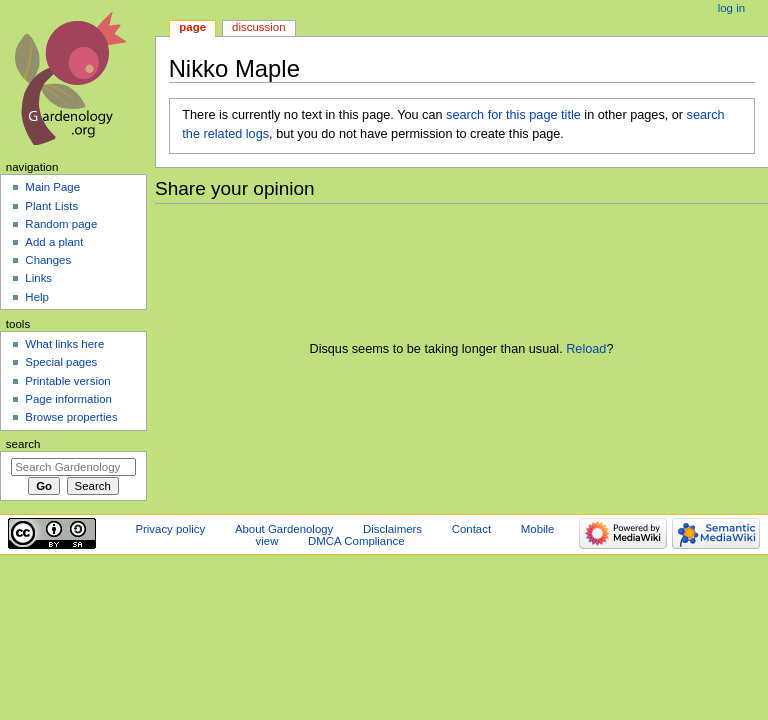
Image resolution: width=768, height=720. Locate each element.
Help (37, 297)
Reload (586, 349)
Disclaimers (392, 529)
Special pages (61, 362)
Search (23, 444)
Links (38, 278)
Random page (61, 224)
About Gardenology (284, 529)
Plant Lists (51, 206)
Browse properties (71, 417)
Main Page (52, 187)
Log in (731, 8)
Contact (471, 529)
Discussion (258, 27)
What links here (64, 344)
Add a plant (54, 242)
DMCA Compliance (356, 541)
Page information (68, 399)
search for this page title (513, 115)
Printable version (67, 381)
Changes (48, 260)
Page (192, 27)
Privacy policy (170, 529)
